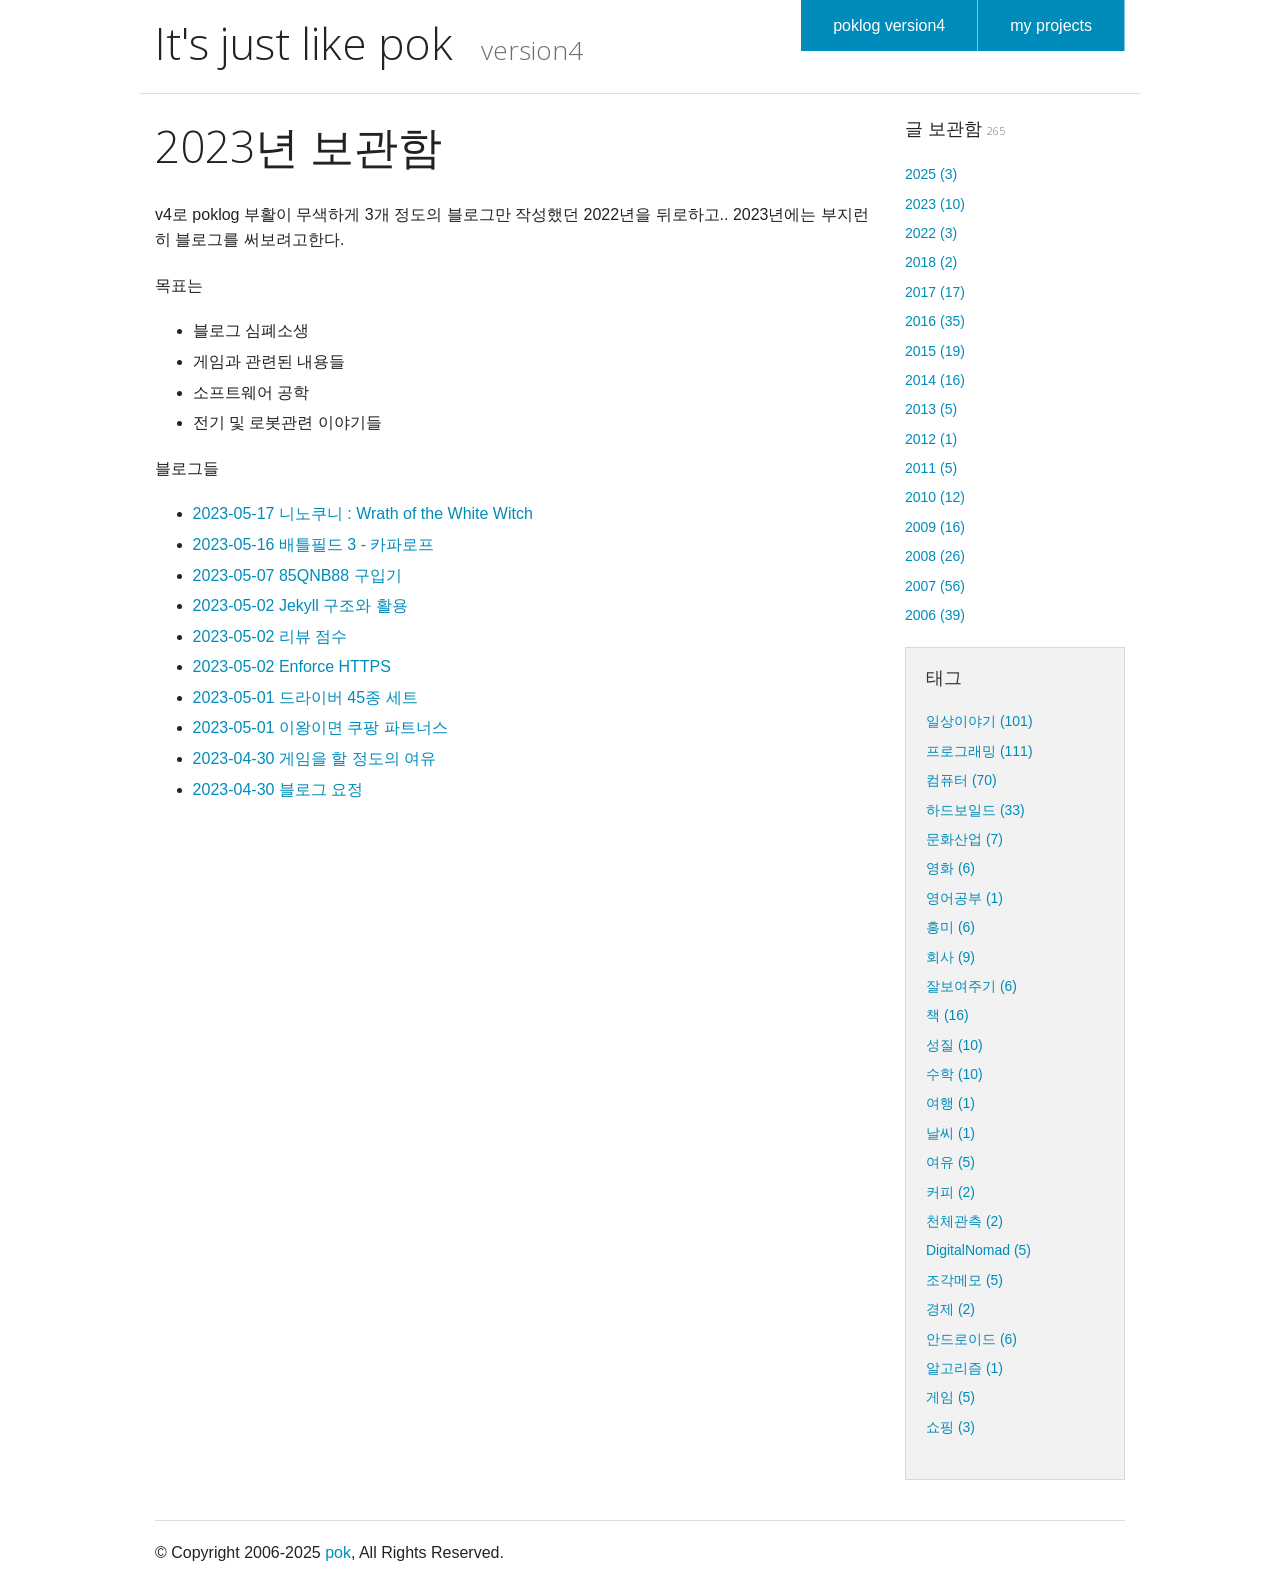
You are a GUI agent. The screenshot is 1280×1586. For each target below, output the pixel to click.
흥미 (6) (950, 927)
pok (338, 1552)
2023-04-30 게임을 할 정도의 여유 (315, 758)
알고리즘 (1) (964, 1368)
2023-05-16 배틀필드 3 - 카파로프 (314, 544)
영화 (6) (950, 868)
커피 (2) (950, 1192)
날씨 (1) (950, 1133)
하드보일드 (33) (975, 810)
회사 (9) (950, 957)
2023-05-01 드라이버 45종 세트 (305, 697)
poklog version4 (889, 25)
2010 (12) (935, 497)
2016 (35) (935, 321)
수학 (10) (954, 1074)
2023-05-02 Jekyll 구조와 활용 (300, 605)
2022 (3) (931, 233)
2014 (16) (935, 380)
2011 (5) (931, 468)
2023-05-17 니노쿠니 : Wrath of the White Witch (363, 513)
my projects (1051, 25)
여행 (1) (950, 1103)
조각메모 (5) (964, 1280)
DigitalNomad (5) (978, 1250)
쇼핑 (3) (950, 1427)
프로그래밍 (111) (979, 751)
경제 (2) (950, 1309)
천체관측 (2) (964, 1221)
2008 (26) (935, 556)
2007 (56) (935, 586)
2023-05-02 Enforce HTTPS (292, 666)
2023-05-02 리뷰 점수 (270, 636)
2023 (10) (935, 204)
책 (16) (947, 1015)
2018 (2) (931, 262)
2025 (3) (931, 174)
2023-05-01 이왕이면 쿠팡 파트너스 (320, 727)
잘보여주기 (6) (971, 986)
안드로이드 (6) (971, 1339)
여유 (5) (950, 1162)
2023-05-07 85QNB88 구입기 (297, 575)
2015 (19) (935, 351)
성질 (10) (954, 1045)
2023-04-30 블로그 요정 (278, 789)
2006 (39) (935, 615)
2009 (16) (935, 527)
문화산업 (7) (964, 839)
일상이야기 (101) (979, 721)
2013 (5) (931, 409)
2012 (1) (931, 439)
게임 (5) (950, 1397)
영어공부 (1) (964, 898)
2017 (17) (935, 292)
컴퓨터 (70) (961, 780)
